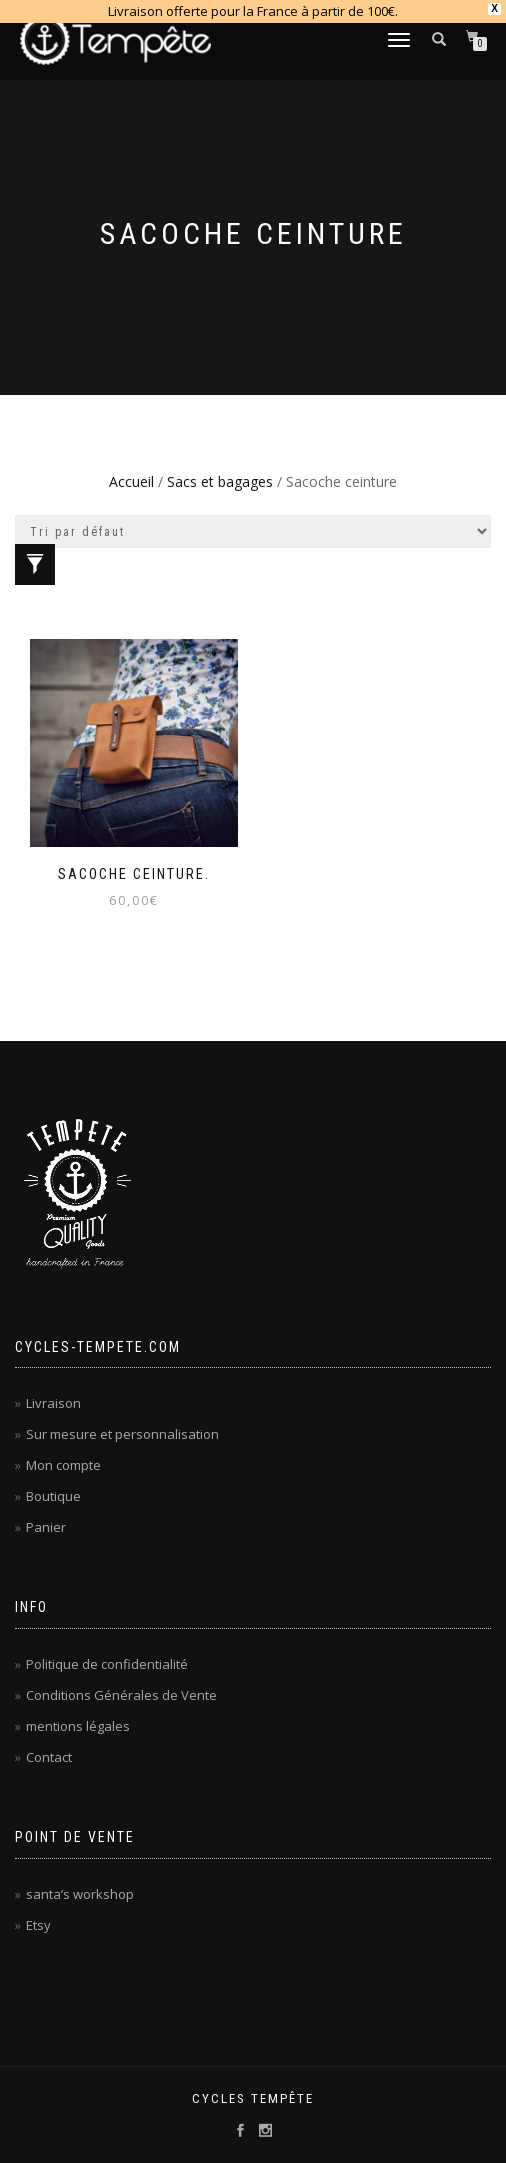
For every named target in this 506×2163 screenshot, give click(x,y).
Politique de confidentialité (107, 1664)
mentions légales (78, 1726)
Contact (49, 1757)
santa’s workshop (80, 1894)
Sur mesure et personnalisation (122, 1434)
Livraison (53, 1403)
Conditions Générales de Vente (121, 1695)
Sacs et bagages (220, 481)
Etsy (38, 1925)
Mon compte (63, 1465)
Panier (46, 1527)
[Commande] (253, 531)
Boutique (53, 1496)
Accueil (131, 481)
